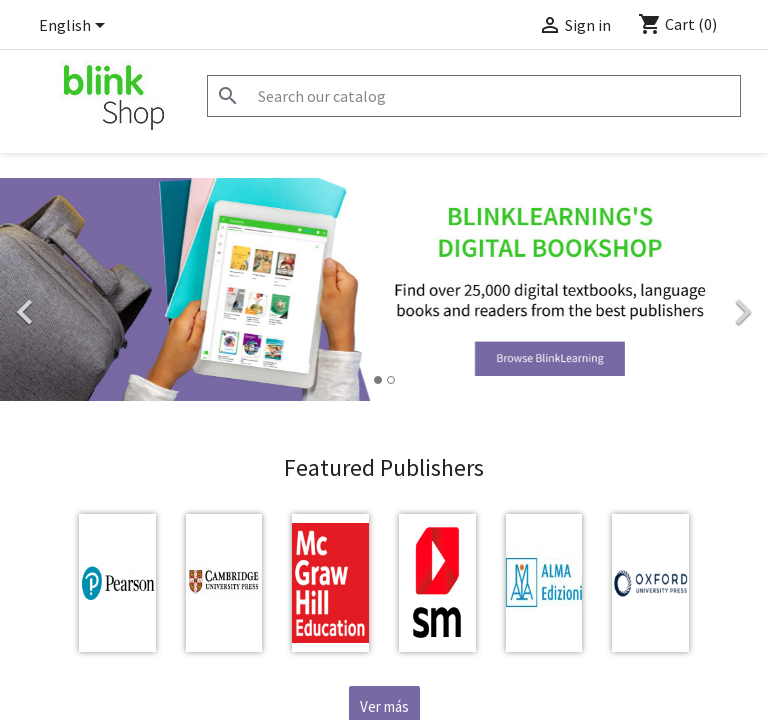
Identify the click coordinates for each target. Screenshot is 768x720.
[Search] (474, 96)
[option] (384, 289)
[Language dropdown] (75, 27)
